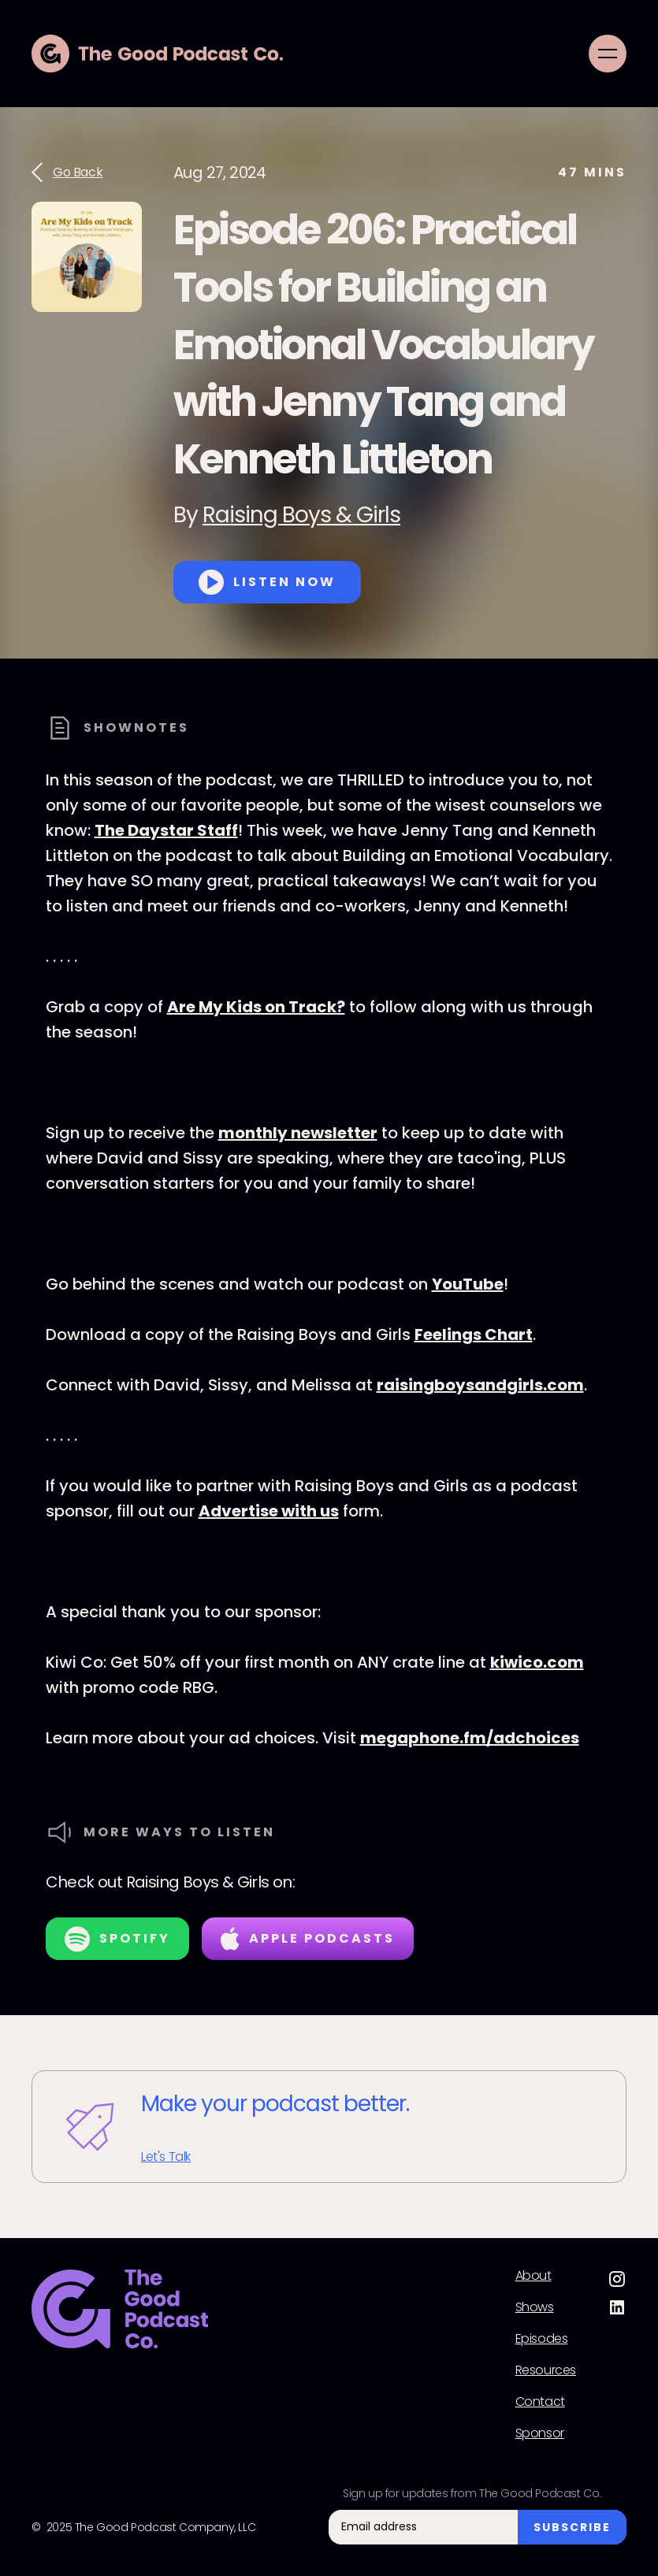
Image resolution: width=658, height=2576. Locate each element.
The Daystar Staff (166, 830)
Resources (545, 2370)
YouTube (468, 1284)
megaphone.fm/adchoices (469, 1738)
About (533, 2276)
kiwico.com (537, 1662)
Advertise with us (269, 1511)
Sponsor (539, 2433)
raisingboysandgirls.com (480, 1385)
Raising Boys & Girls (301, 514)
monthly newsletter (297, 1133)
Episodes (541, 2339)
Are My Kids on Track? (256, 1007)
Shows (534, 2307)
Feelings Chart (474, 1334)
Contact (540, 2402)
